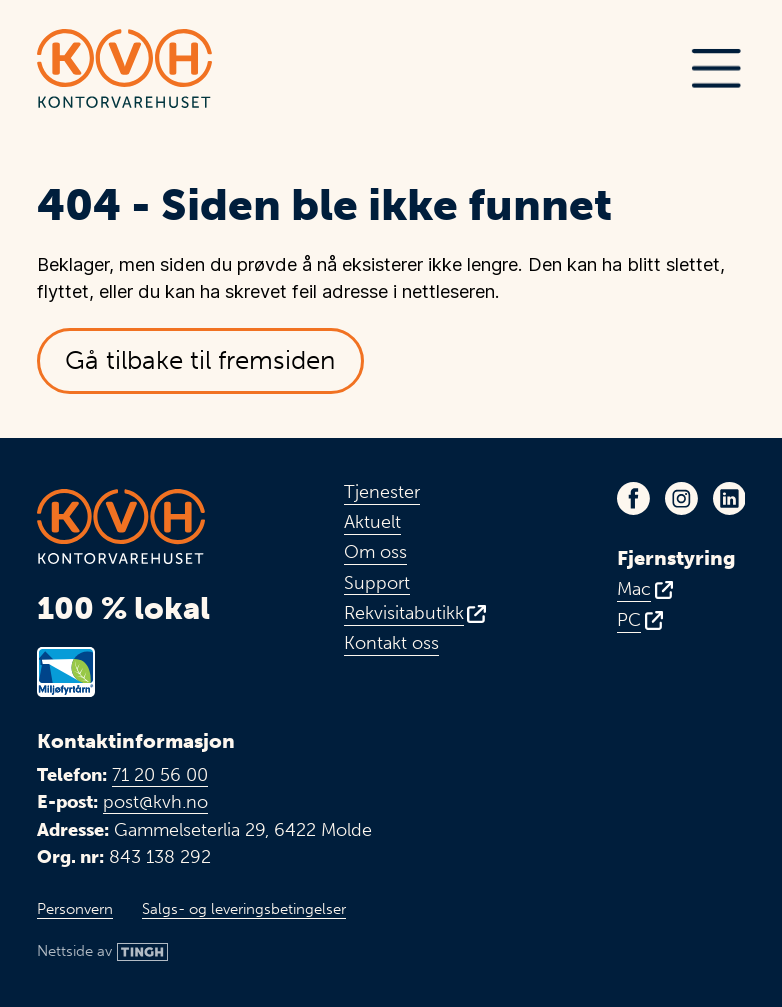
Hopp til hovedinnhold (36, 14)
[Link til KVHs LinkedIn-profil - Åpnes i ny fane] (729, 498)
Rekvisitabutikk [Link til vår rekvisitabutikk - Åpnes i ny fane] (404, 613)
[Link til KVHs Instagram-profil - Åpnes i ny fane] (681, 498)
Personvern (75, 909)
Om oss (375, 552)
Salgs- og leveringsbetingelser (244, 909)
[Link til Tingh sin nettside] (103, 952)
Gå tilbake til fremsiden (200, 360)
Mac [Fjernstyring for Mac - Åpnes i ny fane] (634, 589)
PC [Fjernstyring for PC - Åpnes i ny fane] (629, 620)
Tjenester (382, 492)
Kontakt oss (391, 643)
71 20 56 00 (160, 775)
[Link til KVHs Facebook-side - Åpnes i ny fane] (633, 498)
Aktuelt (372, 522)
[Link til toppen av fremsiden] (124, 68)
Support (377, 583)
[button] (716, 69)
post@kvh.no (155, 802)
